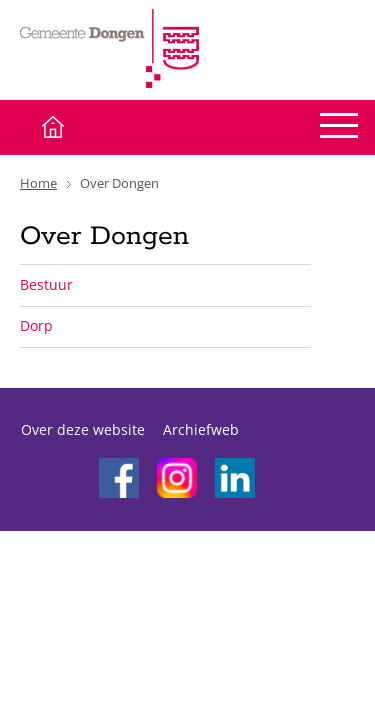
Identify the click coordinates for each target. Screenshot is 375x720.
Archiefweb (201, 429)
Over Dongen (119, 183)
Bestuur (46, 284)
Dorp (36, 325)
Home (38, 183)
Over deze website (83, 429)
